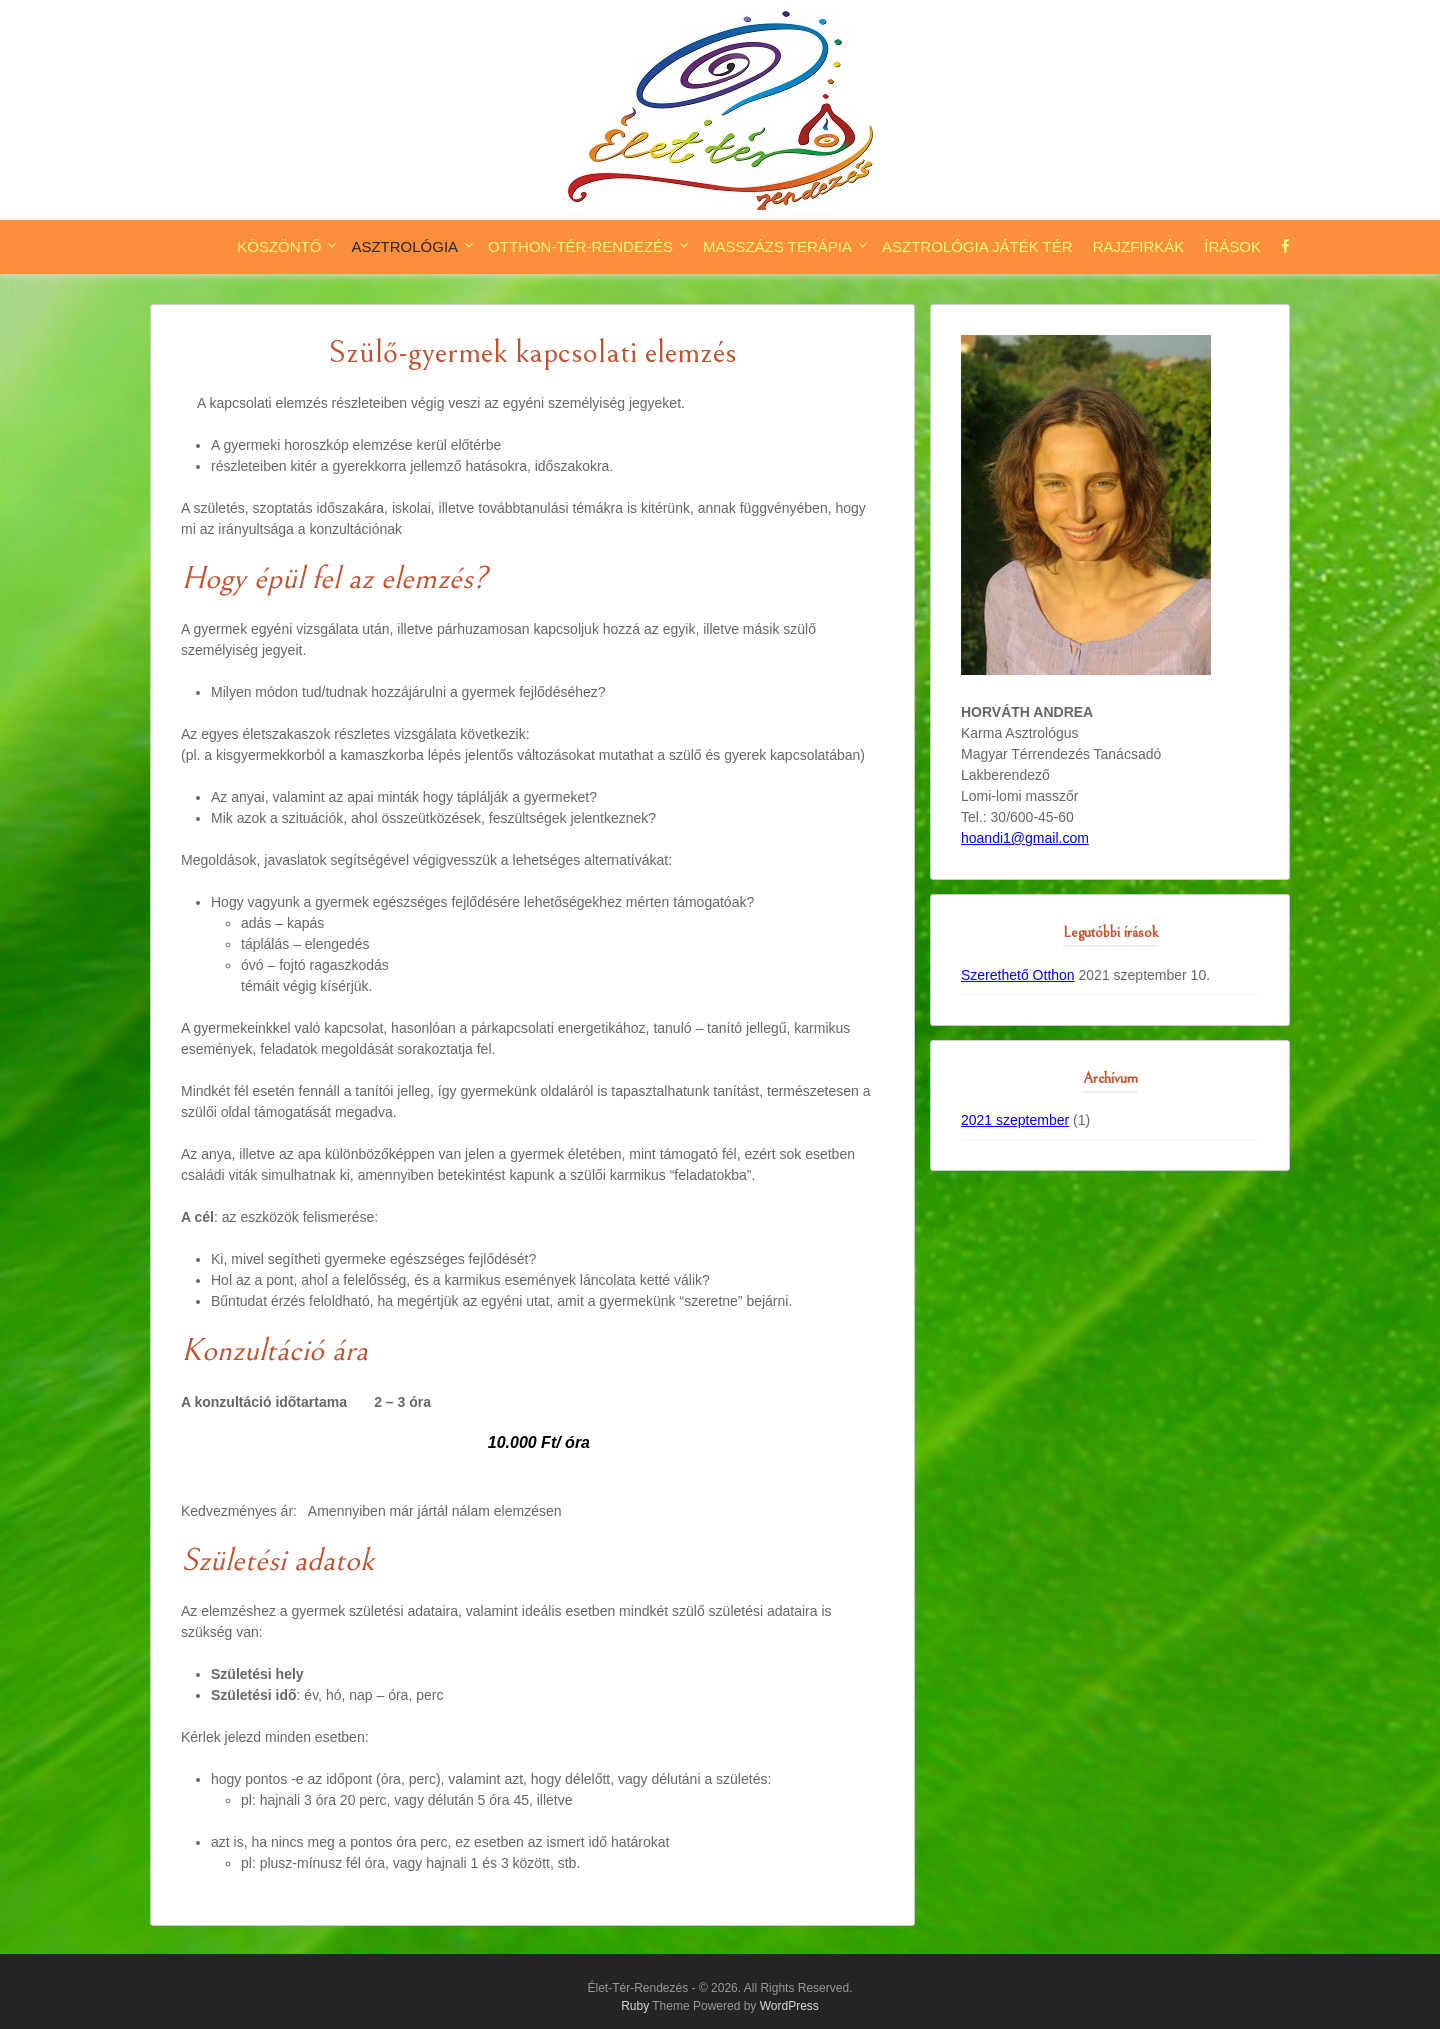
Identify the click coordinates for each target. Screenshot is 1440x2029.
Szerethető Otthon (1018, 975)
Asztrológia (404, 246)
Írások (1232, 246)
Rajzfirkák (1139, 246)
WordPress (789, 2006)
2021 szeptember (1015, 1120)
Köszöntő (279, 246)
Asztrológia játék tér (977, 246)
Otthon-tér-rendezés (580, 246)
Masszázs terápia (777, 246)
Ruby (635, 2006)
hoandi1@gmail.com (1025, 838)
